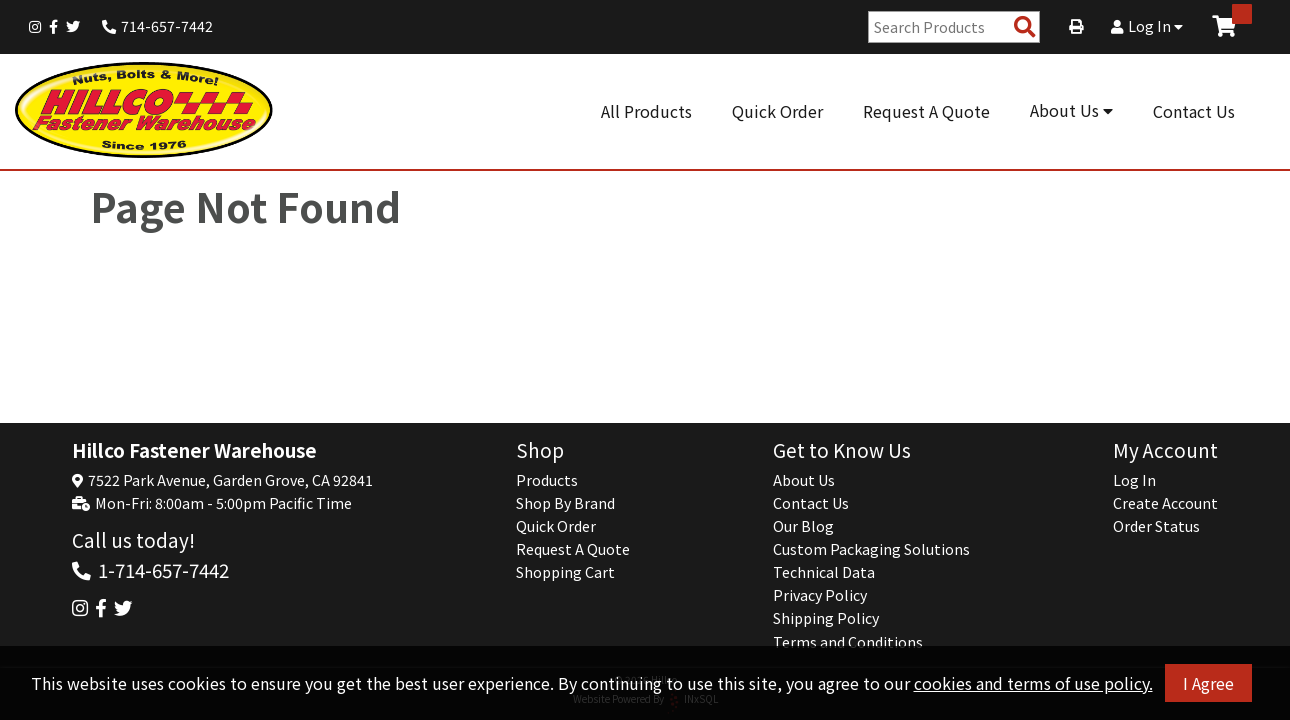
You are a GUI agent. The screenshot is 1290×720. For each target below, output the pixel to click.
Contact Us (1194, 111)
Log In (1147, 26)
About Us (1071, 110)
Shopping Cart (565, 572)
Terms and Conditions (848, 642)
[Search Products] (1025, 27)
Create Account (1165, 503)
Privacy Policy (820, 595)
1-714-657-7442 (163, 569)
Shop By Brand (565, 503)
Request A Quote (926, 111)
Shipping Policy (826, 618)
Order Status (1156, 526)
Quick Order (777, 111)
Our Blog (803, 526)
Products (547, 480)
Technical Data (824, 572)
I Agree (1208, 683)
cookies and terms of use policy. (1033, 683)
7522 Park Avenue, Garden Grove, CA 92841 (230, 480)
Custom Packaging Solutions (871, 549)
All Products (646, 111)
